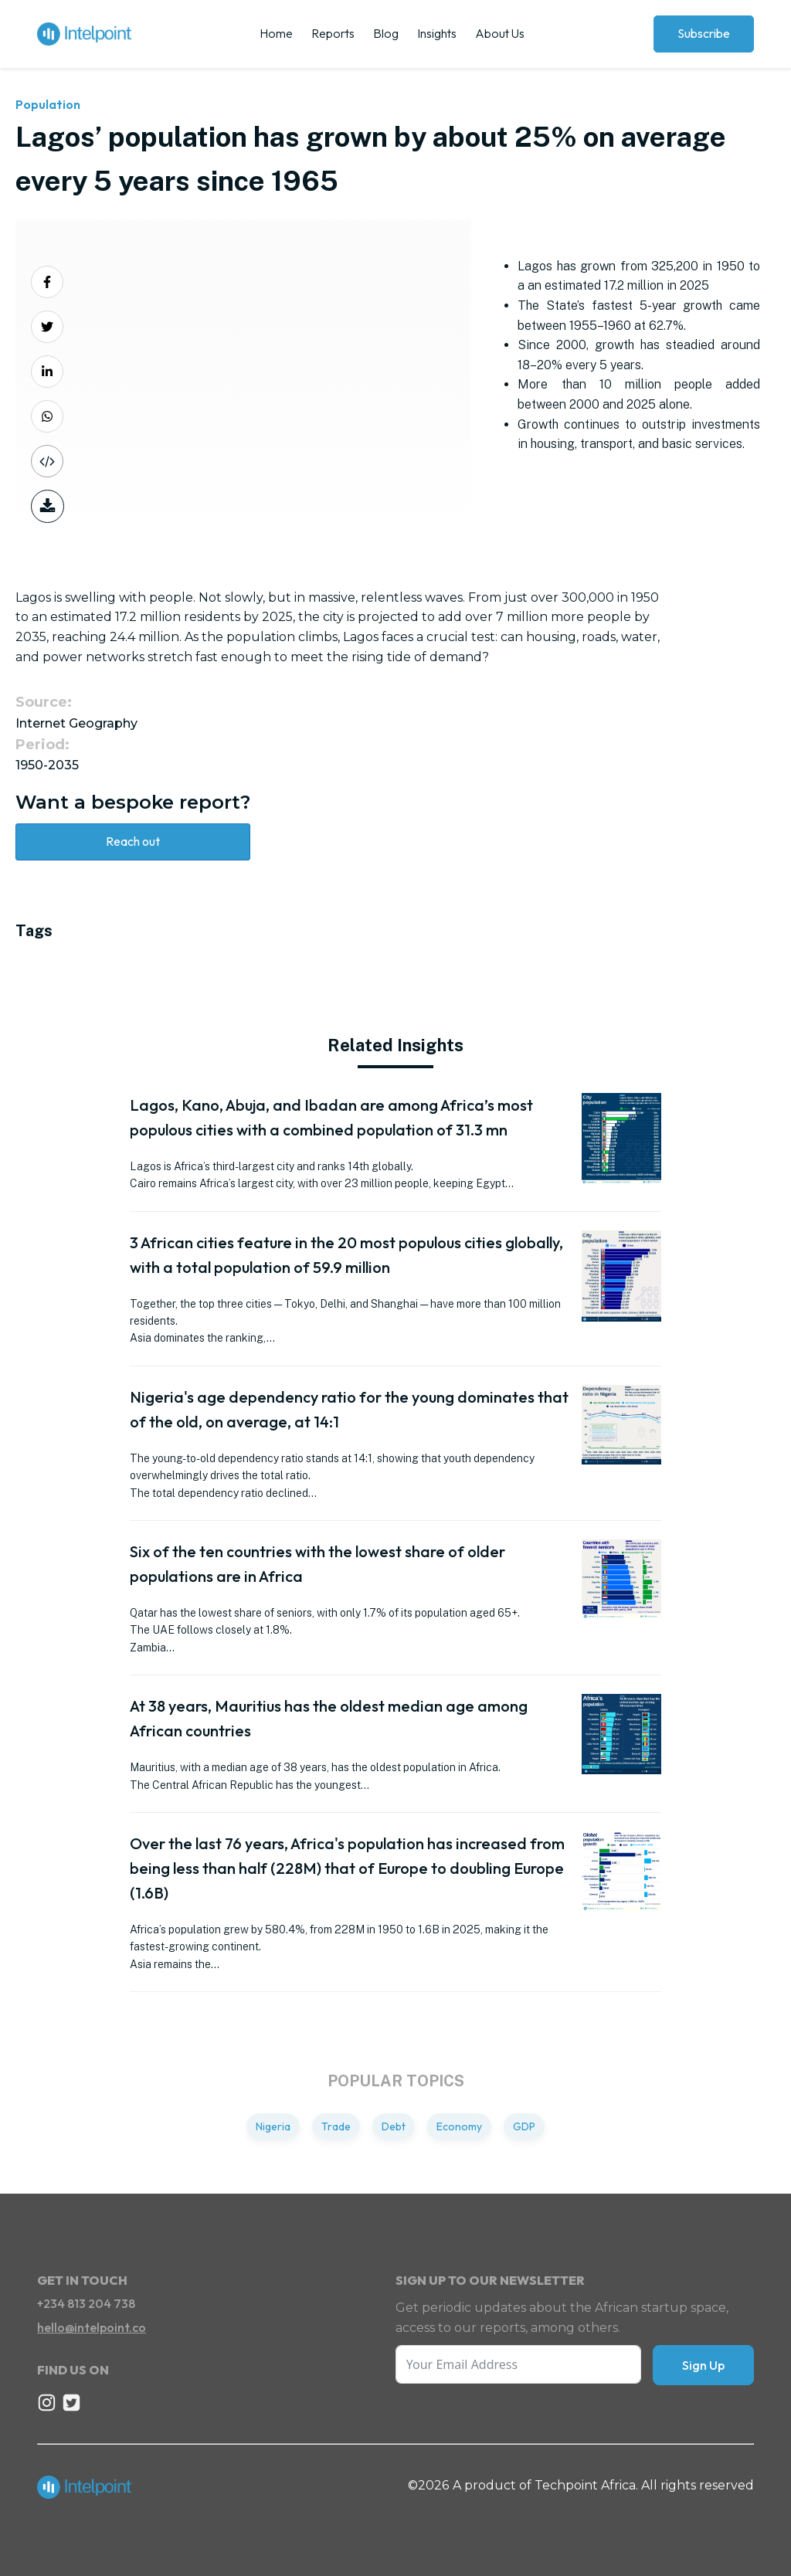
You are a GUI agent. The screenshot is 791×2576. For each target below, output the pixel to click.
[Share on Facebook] (47, 282)
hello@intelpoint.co (91, 2327)
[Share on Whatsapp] (47, 416)
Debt (394, 2126)
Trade (336, 2126)
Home (276, 33)
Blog (386, 33)
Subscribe (703, 33)
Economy (459, 2126)
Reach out (133, 841)
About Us (500, 33)
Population (47, 104)
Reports (333, 33)
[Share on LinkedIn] (47, 371)
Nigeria (273, 2126)
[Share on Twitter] (47, 327)
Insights (437, 33)
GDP (524, 2126)
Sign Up (703, 2365)
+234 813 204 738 (86, 2303)
